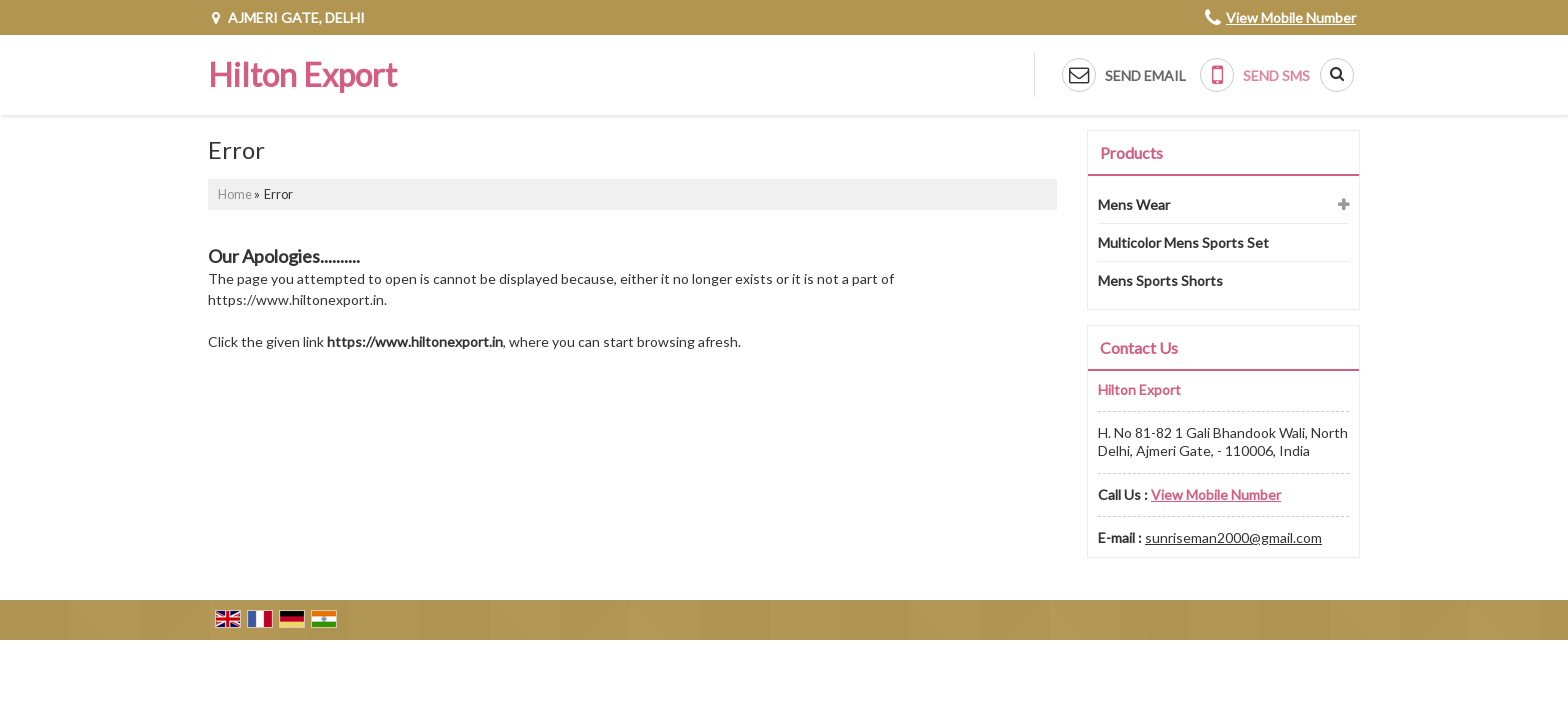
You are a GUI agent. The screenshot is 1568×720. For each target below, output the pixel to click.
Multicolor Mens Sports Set (1183, 242)
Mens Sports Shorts (1160, 280)
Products (1131, 152)
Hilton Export (302, 75)
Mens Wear (1134, 204)
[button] (1291, 17)
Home (235, 194)
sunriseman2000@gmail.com (1233, 537)
